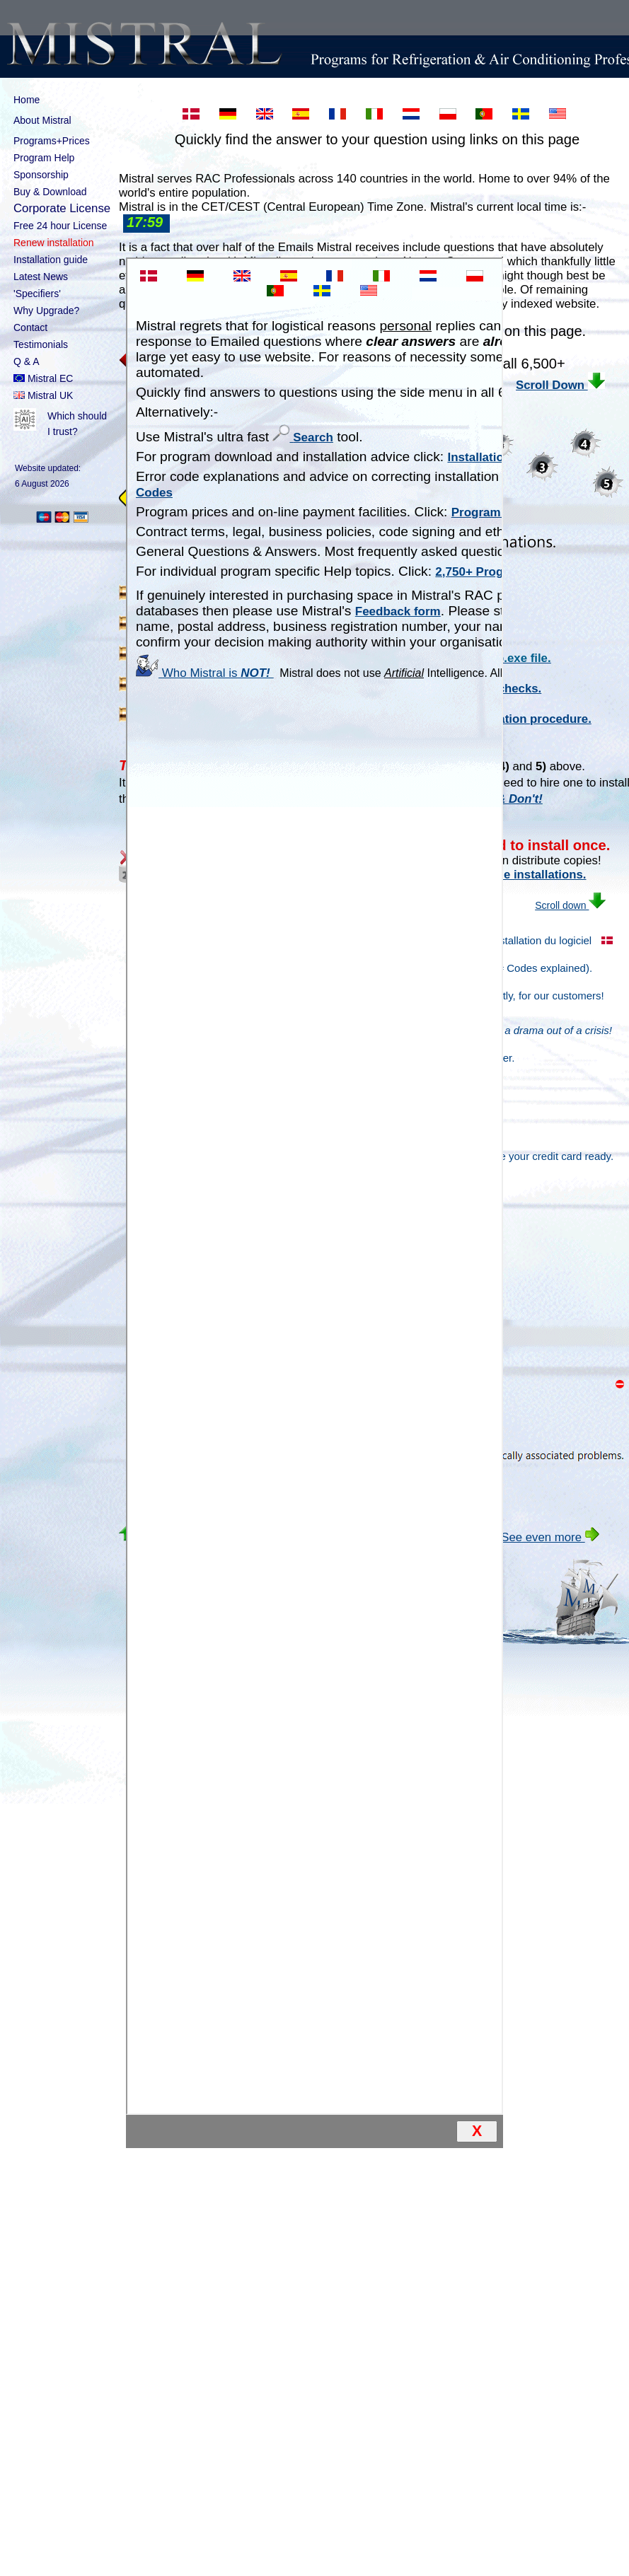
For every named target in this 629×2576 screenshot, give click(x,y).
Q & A (26, 361)
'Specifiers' (37, 293)
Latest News (40, 276)
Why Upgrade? (46, 310)
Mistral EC (43, 378)
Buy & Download (50, 191)
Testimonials (40, 344)
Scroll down (535, 905)
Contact (30, 327)
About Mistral (62, 120)
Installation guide (50, 259)
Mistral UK (43, 395)
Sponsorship (41, 174)
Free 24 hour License (60, 225)
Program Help (43, 157)
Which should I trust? (62, 424)
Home (26, 99)
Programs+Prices (51, 140)
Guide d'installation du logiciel (512, 940)
